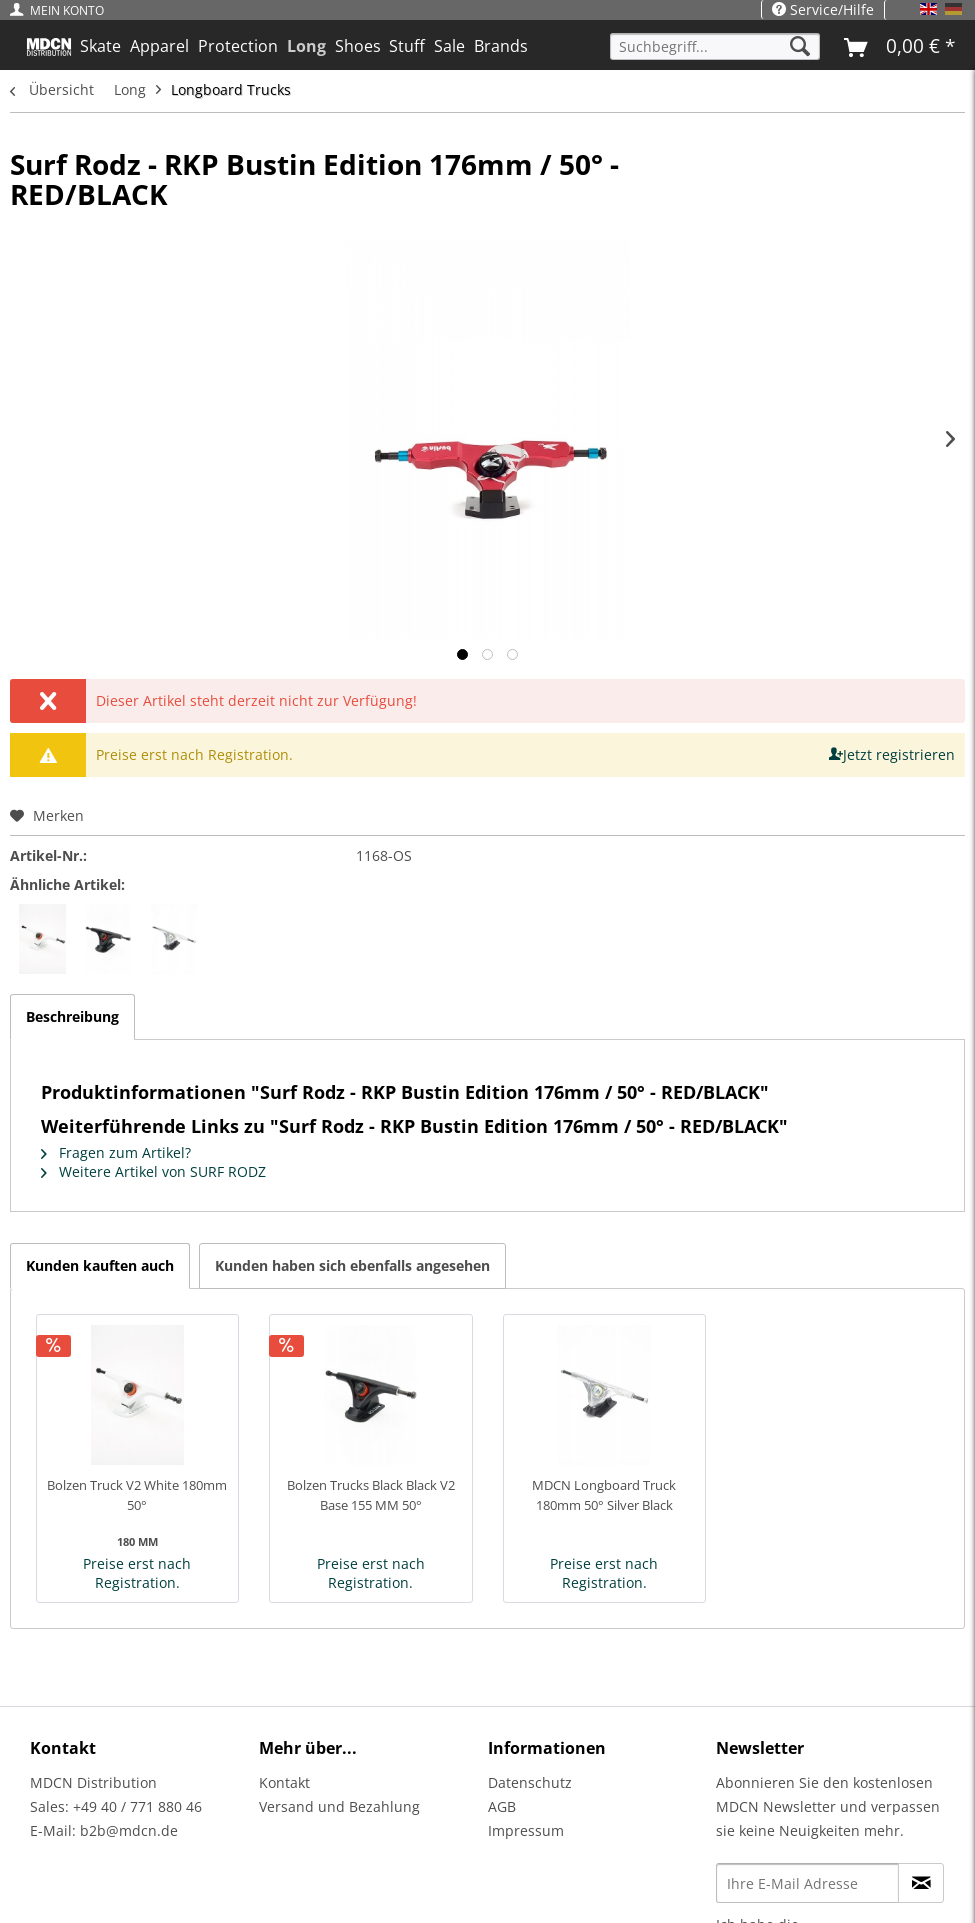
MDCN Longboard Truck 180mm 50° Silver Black (604, 1495)
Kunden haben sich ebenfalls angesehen (352, 1265)
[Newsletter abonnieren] (921, 1883)
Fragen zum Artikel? (116, 1152)
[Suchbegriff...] (715, 46)
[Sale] (450, 46)
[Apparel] (160, 46)
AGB (502, 1806)
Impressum (526, 1830)
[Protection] (238, 46)
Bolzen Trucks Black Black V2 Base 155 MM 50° (371, 1495)
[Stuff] (407, 46)
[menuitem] (62, 10)
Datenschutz (530, 1782)
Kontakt (284, 1782)
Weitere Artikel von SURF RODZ (153, 1171)
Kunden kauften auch (100, 1265)
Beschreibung (72, 1016)
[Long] (306, 46)
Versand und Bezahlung (339, 1806)
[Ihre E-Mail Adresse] (807, 1883)
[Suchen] (800, 46)
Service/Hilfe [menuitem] (823, 9)
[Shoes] (357, 46)
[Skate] (101, 46)
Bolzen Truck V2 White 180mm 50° (137, 1495)
